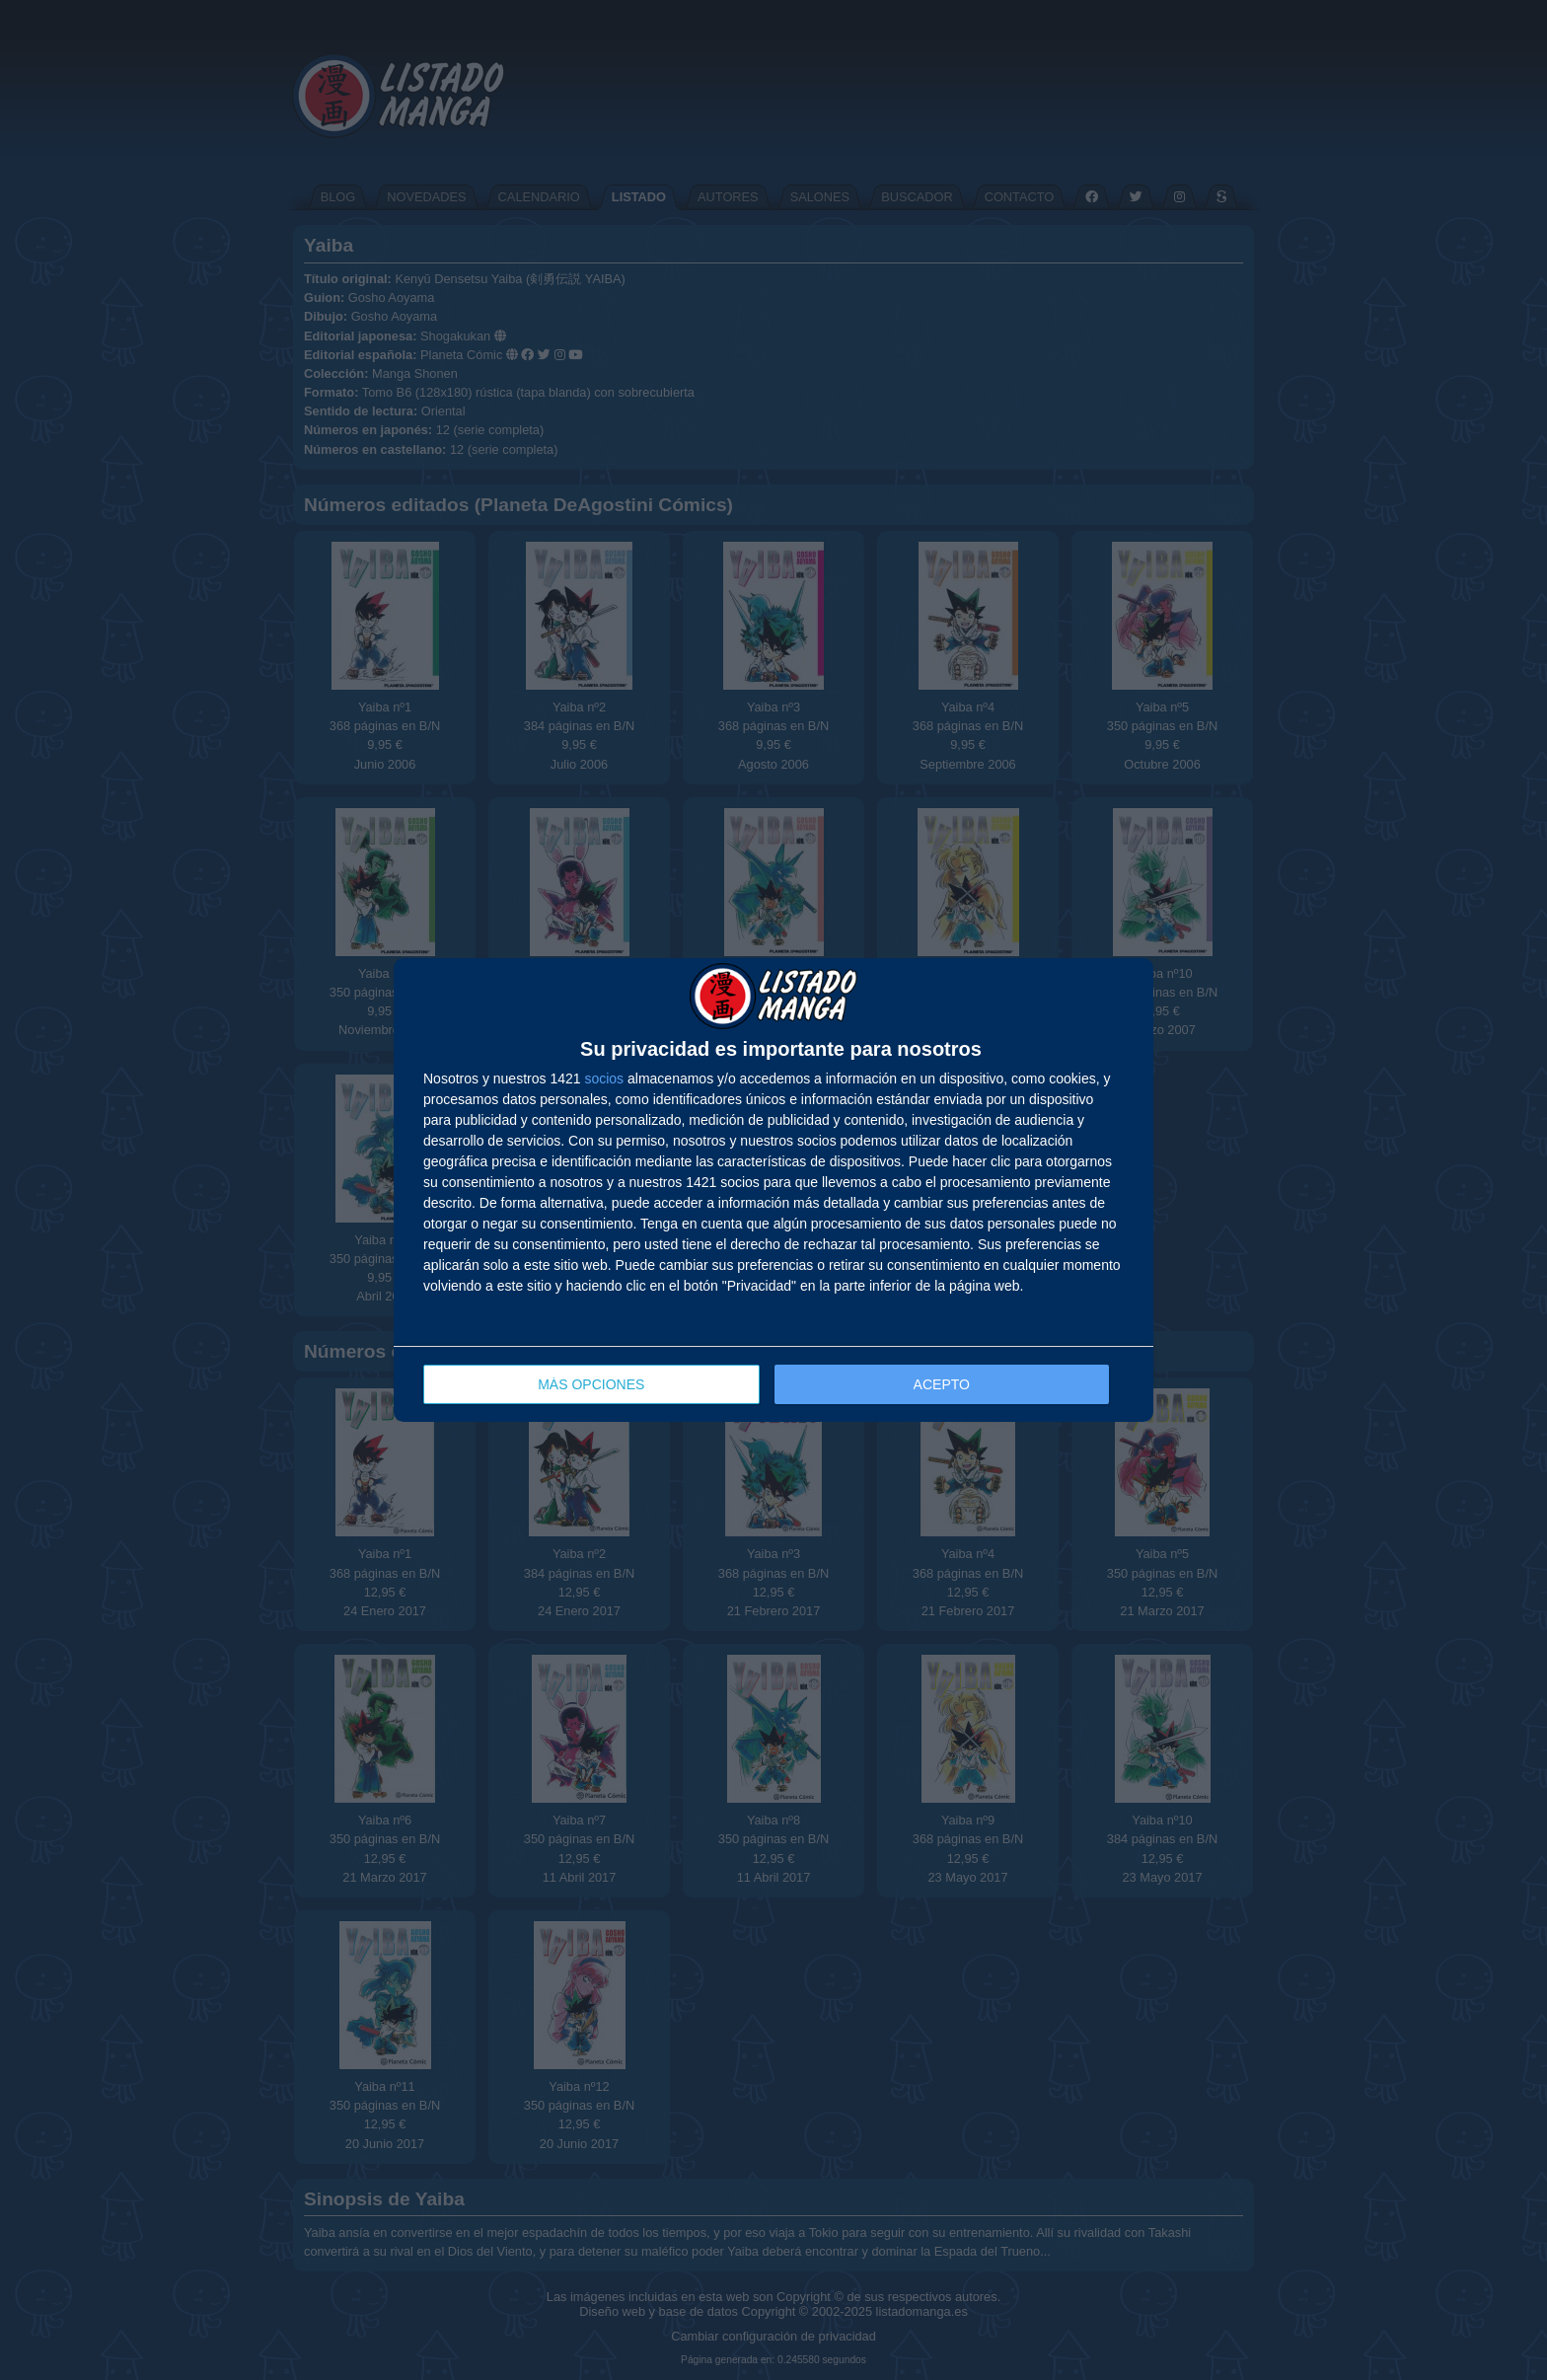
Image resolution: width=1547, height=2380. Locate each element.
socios (604, 1078)
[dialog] (773, 1190)
